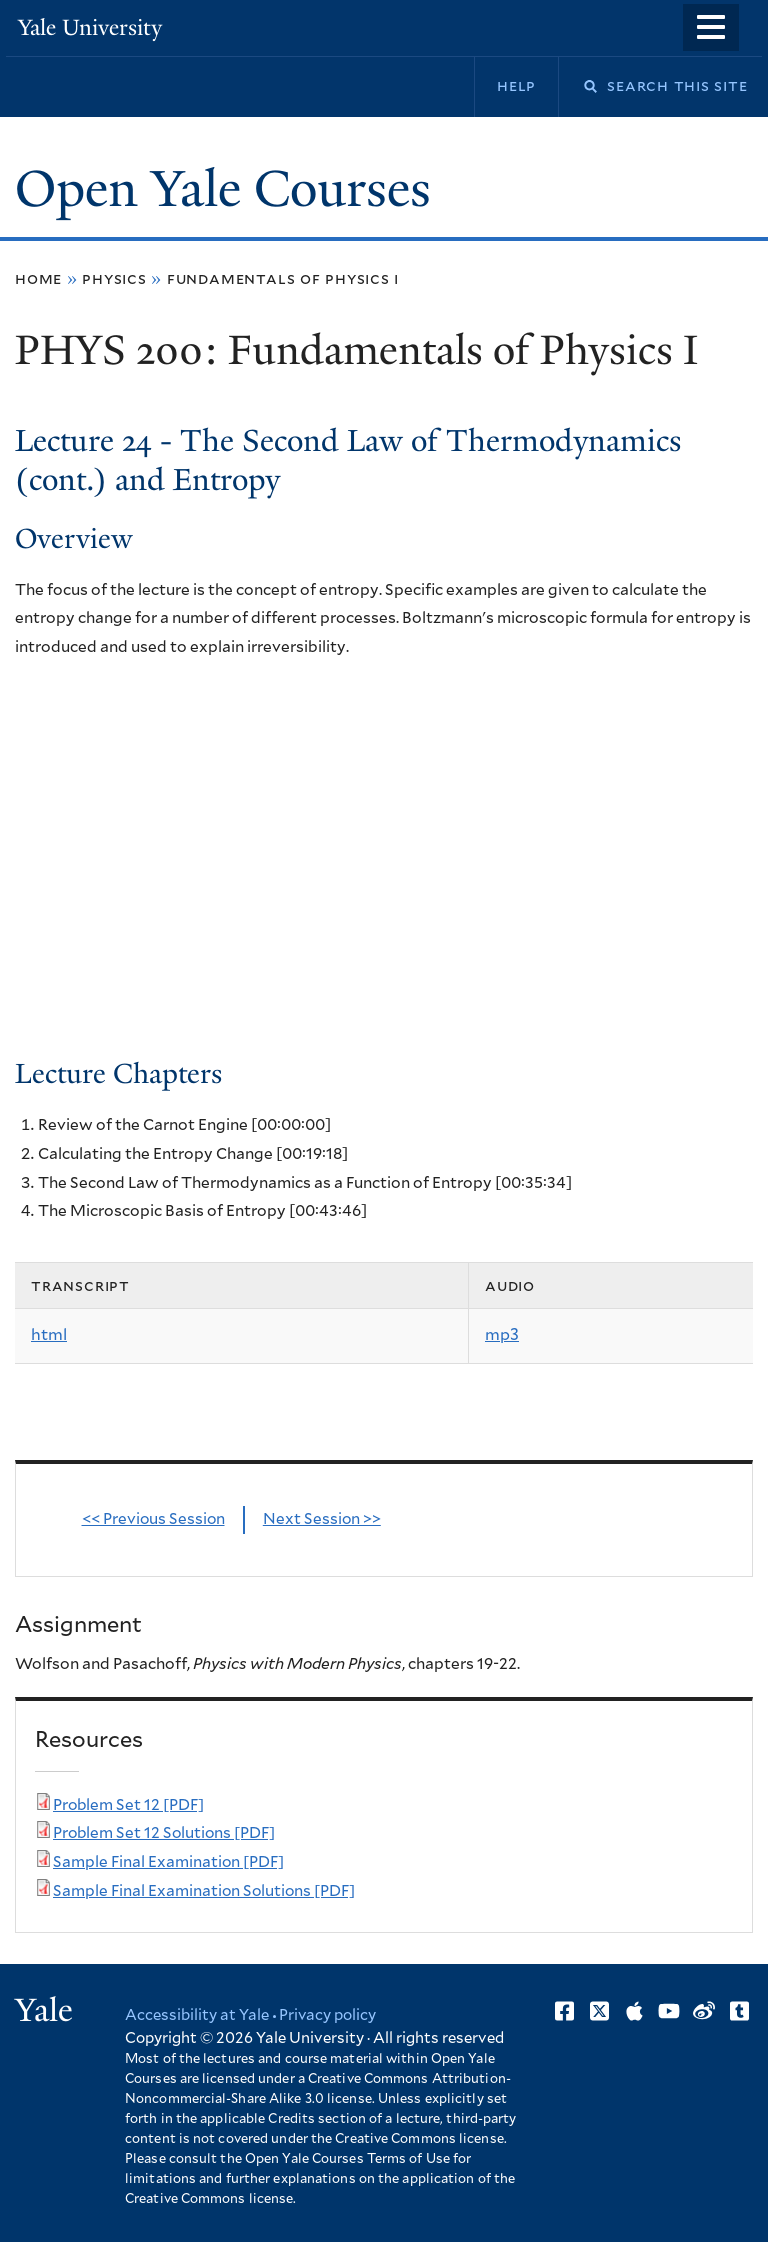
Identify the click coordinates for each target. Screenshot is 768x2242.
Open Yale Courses (223, 189)
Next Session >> (322, 1519)
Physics (114, 279)
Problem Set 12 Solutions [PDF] (164, 1833)
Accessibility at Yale (197, 2015)
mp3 (502, 1335)
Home (38, 279)
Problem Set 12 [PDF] (128, 1805)
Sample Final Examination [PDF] (168, 1862)
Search (578, 86)
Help (516, 86)
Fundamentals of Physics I (283, 279)
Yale (44, 2010)
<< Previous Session (153, 1519)
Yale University (90, 27)
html (49, 1335)
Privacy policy (327, 2015)
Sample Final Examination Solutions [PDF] (204, 1891)
